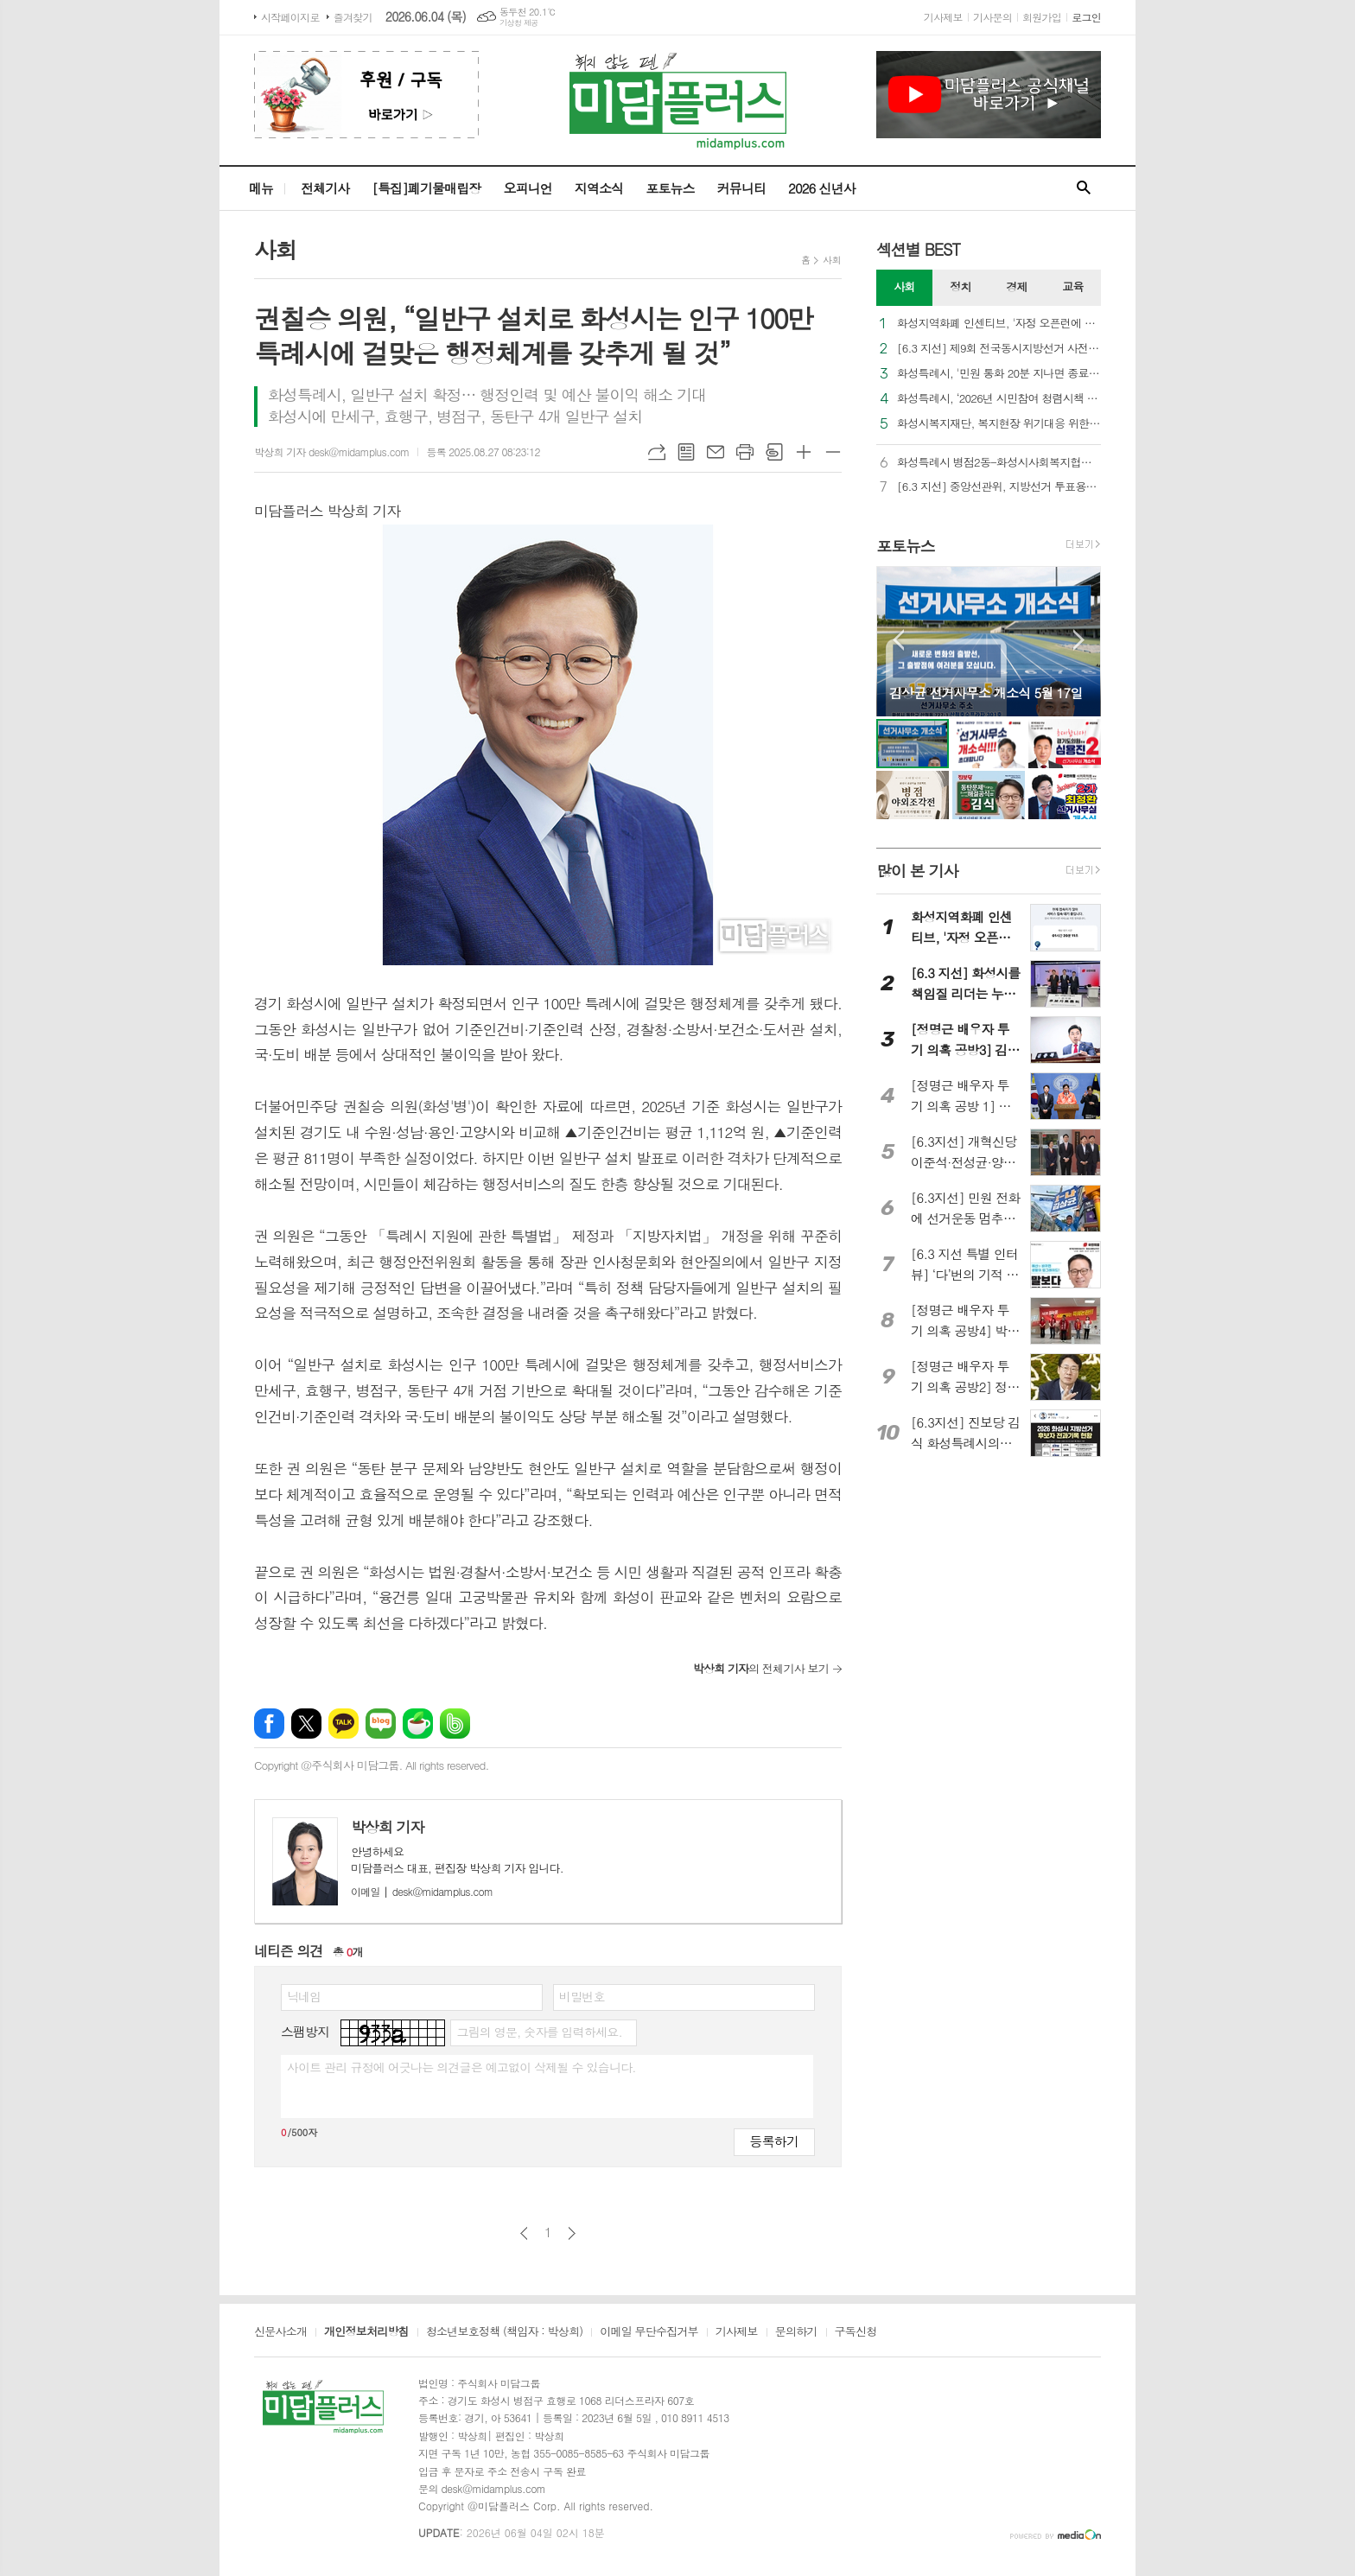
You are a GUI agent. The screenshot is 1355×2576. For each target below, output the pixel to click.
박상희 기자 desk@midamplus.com (331, 451)
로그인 (1086, 17)
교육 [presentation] (1072, 286)
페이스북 (269, 1723)
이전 (524, 2233)
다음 (572, 2233)
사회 (832, 259)
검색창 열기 (1083, 188)
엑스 (306, 1723)
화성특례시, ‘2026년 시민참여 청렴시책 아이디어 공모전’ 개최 (999, 398)
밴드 (455, 1723)
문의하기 (796, 2332)
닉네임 (304, 1996)
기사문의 (992, 17)
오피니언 (527, 188)
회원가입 (1041, 17)
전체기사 (325, 188)
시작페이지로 (290, 17)
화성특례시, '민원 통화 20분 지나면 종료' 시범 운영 (999, 373)
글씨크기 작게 (833, 452)
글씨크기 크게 (803, 452)
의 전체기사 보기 (761, 1668)
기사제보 (943, 17)
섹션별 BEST (918, 249)
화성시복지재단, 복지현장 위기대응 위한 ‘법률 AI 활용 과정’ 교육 (999, 424)
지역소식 (599, 188)
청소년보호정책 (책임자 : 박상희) (504, 2332)
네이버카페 (418, 1723)
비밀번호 (582, 1996)
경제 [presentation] (1016, 286)
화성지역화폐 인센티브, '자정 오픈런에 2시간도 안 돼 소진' (999, 323)
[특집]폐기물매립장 (426, 188)
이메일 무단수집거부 (649, 2332)
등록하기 (774, 2141)
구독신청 (856, 2332)
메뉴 (261, 188)
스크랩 (774, 452)
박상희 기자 (387, 1826)
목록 (686, 452)
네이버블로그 (381, 1723)
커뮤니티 (741, 188)
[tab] (904, 288)
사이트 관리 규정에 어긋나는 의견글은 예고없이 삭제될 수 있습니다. (461, 2067)
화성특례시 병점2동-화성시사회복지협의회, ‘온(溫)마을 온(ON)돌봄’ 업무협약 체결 (999, 462)
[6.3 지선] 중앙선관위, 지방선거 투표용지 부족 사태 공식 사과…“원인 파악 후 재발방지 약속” (999, 487)
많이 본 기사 (916, 870)
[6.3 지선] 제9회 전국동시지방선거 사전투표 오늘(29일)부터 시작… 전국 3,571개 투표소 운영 (999, 348)
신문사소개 (280, 2332)
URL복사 (656, 452)
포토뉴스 (670, 188)
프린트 (745, 452)
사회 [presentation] (904, 286)
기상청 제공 (518, 23)
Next (1079, 640)
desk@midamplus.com (422, 1891)
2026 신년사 (822, 188)
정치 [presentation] (960, 286)
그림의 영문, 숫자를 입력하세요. (538, 2032)
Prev (898, 640)
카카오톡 (343, 1723)
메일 (715, 452)
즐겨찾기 (353, 17)
